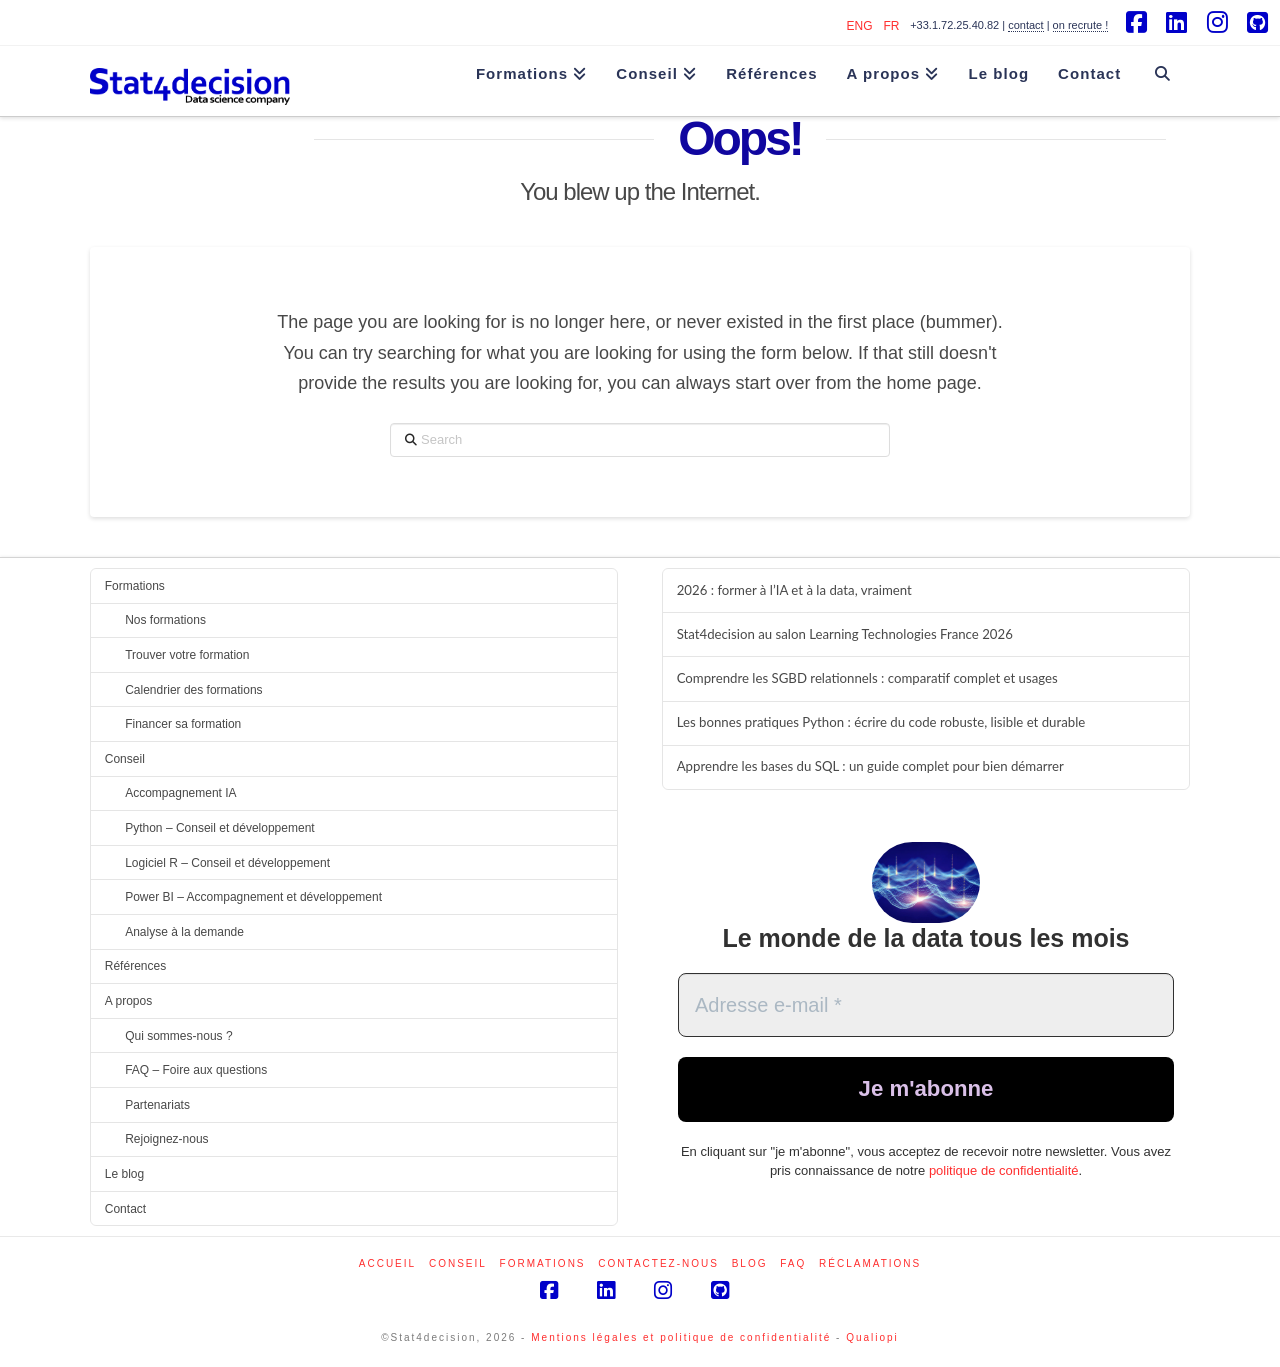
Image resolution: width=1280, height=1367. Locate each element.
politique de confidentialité (1004, 1173)
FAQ (793, 1263)
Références (135, 966)
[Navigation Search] (1162, 63)
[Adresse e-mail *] (926, 1005)
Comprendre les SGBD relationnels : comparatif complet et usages (867, 678)
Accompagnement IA (180, 793)
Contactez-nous (658, 1263)
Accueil (387, 1263)
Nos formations (165, 620)
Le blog (124, 1174)
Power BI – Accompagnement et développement (253, 897)
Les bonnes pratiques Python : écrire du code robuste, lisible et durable (881, 722)
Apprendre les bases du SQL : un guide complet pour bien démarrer (870, 766)
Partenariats (157, 1105)
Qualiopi (872, 1337)
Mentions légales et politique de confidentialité (681, 1337)
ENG (860, 26)
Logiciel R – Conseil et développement (227, 863)
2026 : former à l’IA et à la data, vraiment (794, 590)
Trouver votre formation (187, 655)
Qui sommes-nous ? (178, 1036)
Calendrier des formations (193, 690)
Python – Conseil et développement (219, 828)
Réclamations (870, 1263)
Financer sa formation (183, 724)
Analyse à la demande (184, 932)
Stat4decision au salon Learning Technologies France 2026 (845, 634)
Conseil (125, 759)
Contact (125, 1209)
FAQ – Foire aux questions (196, 1070)
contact (1025, 25)
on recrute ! (1081, 25)
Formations (135, 586)
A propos (128, 1001)
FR (891, 26)
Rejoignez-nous (166, 1139)
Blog (750, 1263)
